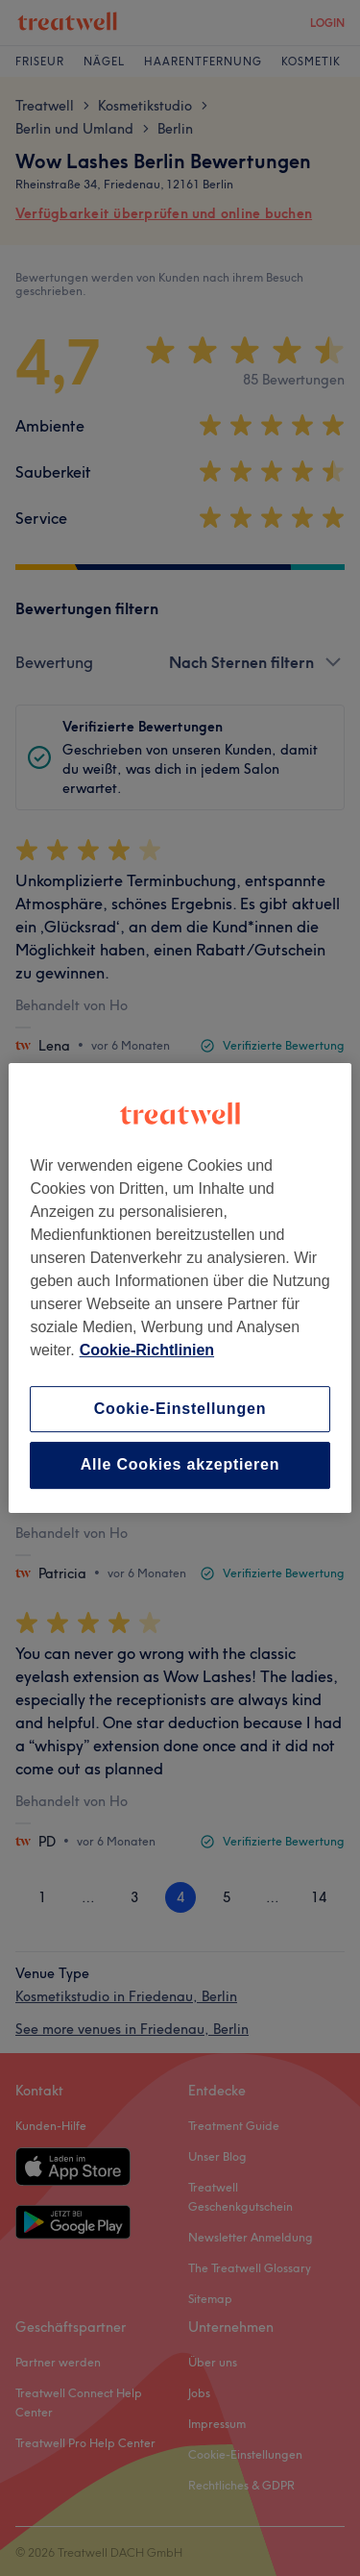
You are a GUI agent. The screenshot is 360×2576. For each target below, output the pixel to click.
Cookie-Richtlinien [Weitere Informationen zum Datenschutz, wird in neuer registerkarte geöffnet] (147, 1350)
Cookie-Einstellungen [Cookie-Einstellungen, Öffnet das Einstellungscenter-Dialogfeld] (180, 1408)
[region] (179, 1288)
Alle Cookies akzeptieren (180, 1465)
